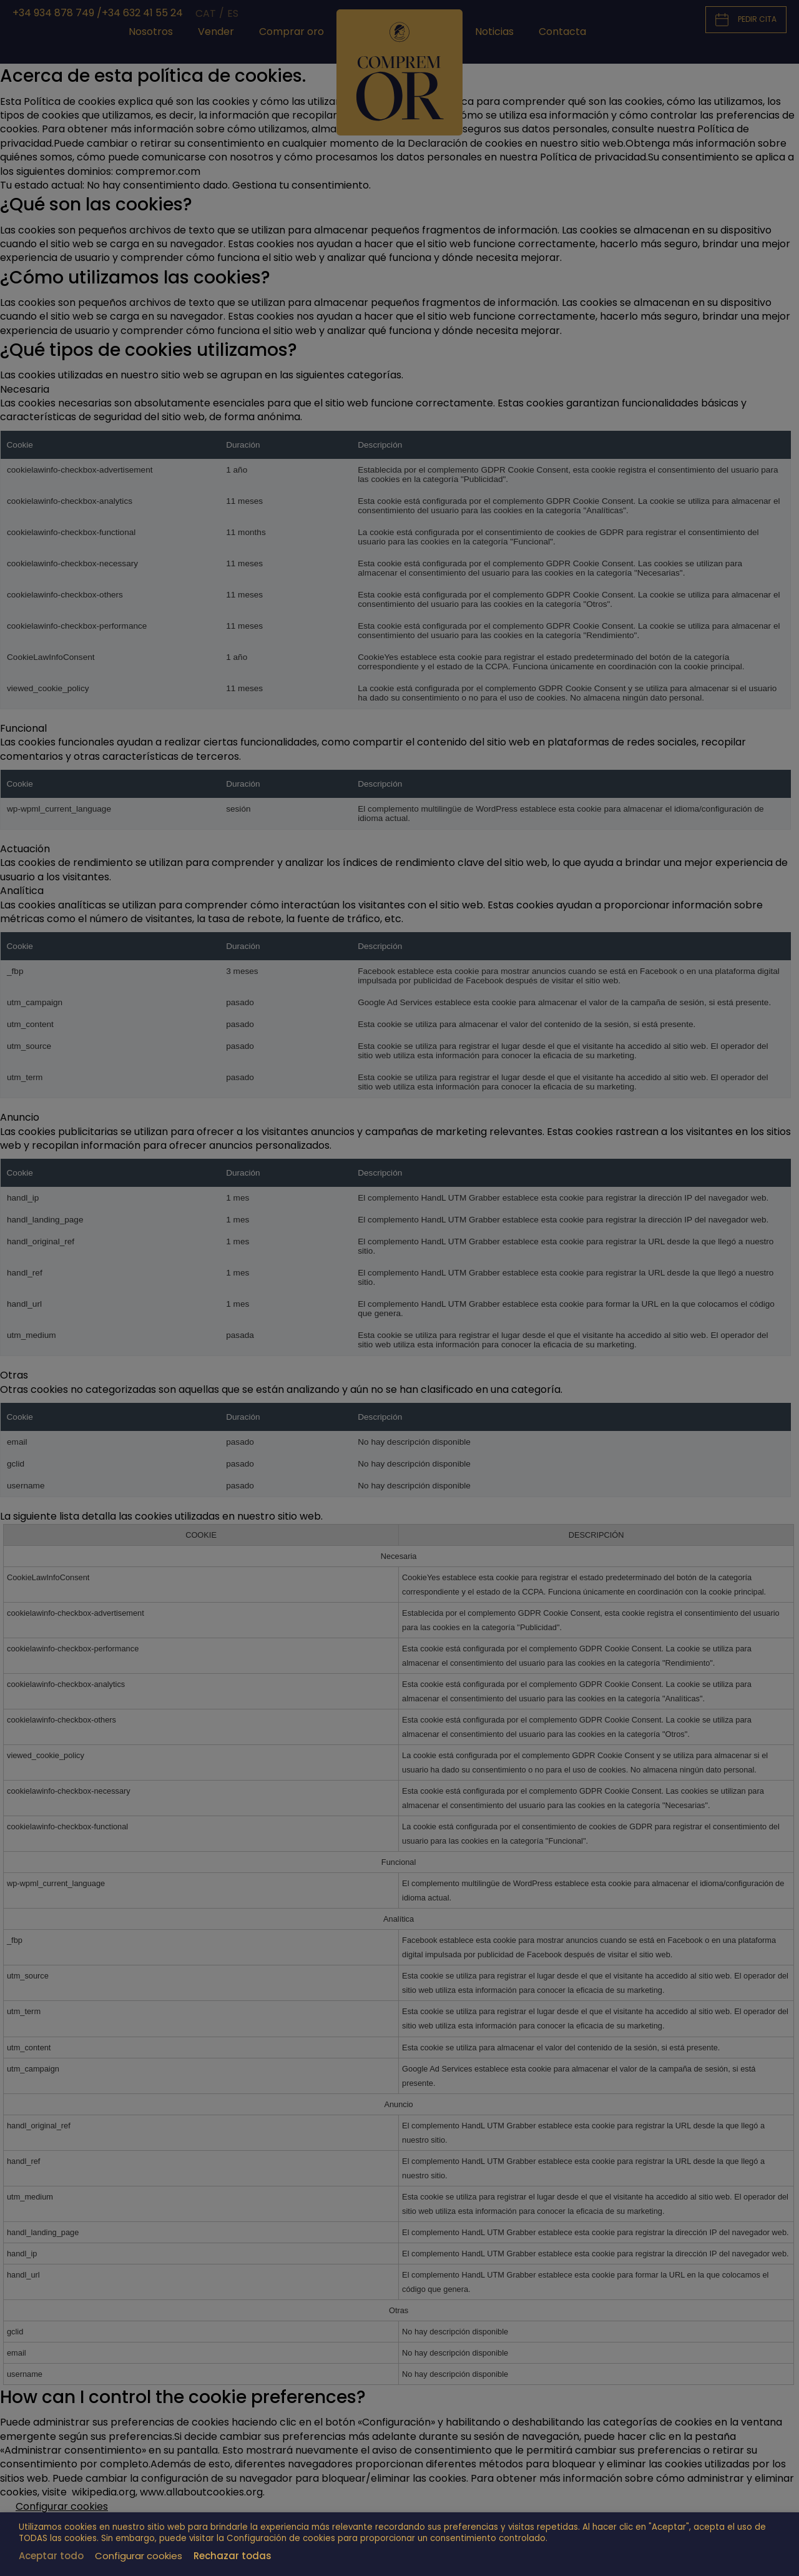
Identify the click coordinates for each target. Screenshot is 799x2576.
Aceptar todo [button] (51, 2555)
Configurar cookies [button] (138, 2555)
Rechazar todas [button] (233, 2555)
